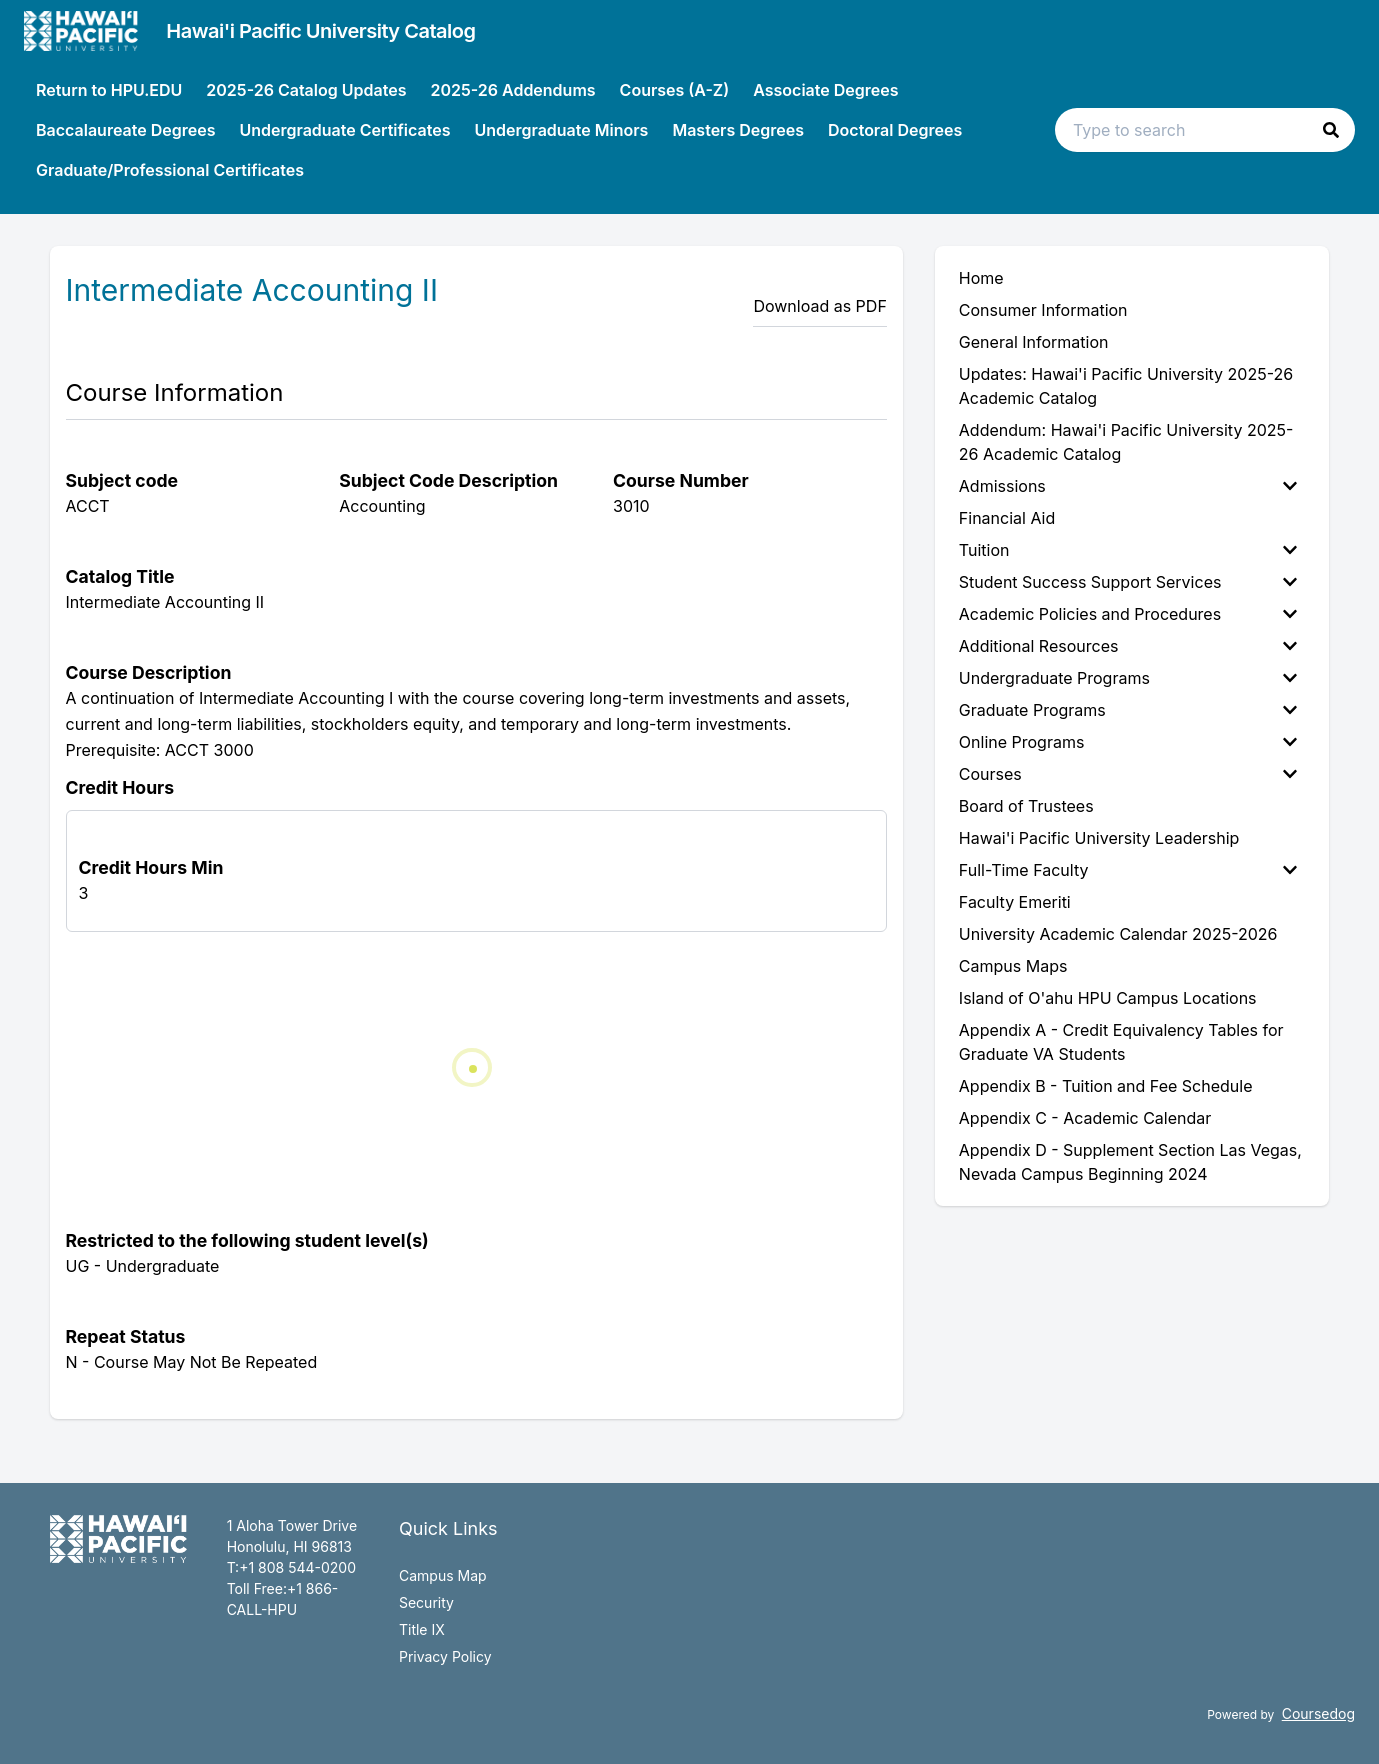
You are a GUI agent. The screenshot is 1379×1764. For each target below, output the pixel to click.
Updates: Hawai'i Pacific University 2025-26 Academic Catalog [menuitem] (1126, 386)
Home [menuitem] (981, 278)
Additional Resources (1128, 646)
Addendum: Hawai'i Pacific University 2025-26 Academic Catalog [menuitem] (1126, 442)
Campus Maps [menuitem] (1013, 966)
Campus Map (443, 1575)
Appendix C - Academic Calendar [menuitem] (1085, 1118)
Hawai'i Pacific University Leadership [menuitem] (1099, 838)
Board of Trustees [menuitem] (1026, 806)
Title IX (422, 1629)
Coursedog (1318, 1713)
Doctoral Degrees (895, 130)
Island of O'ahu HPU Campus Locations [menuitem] (1108, 998)
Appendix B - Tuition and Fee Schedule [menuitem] (1106, 1086)
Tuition (1128, 550)
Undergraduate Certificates (344, 130)
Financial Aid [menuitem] (1007, 518)
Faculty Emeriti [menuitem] (1015, 902)
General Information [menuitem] (1034, 342)
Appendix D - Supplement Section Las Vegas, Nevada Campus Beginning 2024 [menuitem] (1130, 1162)
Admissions (1128, 486)
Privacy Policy (445, 1656)
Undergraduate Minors (561, 130)
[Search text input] (1205, 130)
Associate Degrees (825, 90)
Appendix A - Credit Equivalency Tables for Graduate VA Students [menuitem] (1121, 1042)
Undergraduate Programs (1128, 678)
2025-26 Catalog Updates (306, 90)
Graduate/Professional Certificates (170, 170)
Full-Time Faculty (1128, 870)
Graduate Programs (1128, 710)
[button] (1331, 130)
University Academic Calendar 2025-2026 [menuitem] (1118, 934)
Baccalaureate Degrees (125, 130)
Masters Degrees (738, 130)
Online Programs (1128, 742)
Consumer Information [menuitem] (1043, 310)
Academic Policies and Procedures (1128, 614)
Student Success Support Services (1128, 582)
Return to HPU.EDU (109, 90)
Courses (1128, 774)
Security (426, 1602)
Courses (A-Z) (675, 90)
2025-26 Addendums (512, 90)
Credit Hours (120, 787)
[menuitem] (1132, 486)
